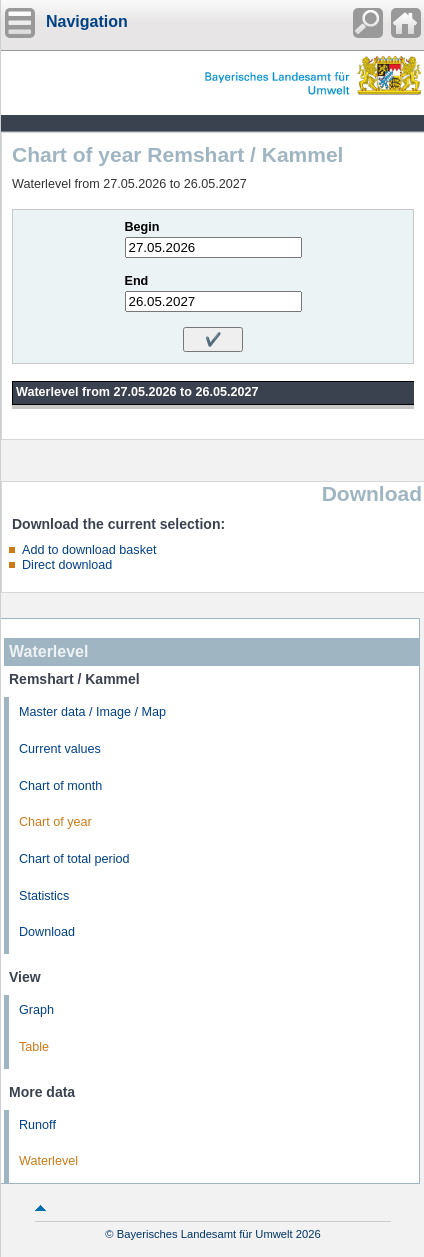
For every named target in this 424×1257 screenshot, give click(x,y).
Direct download (67, 565)
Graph (36, 1010)
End (137, 281)
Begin (142, 227)
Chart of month (60, 786)
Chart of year (55, 822)
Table (34, 1047)
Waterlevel (48, 1161)
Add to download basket (89, 550)
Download (47, 932)
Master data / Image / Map (92, 712)
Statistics (44, 896)
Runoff (37, 1125)
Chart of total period (74, 859)
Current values (60, 749)
